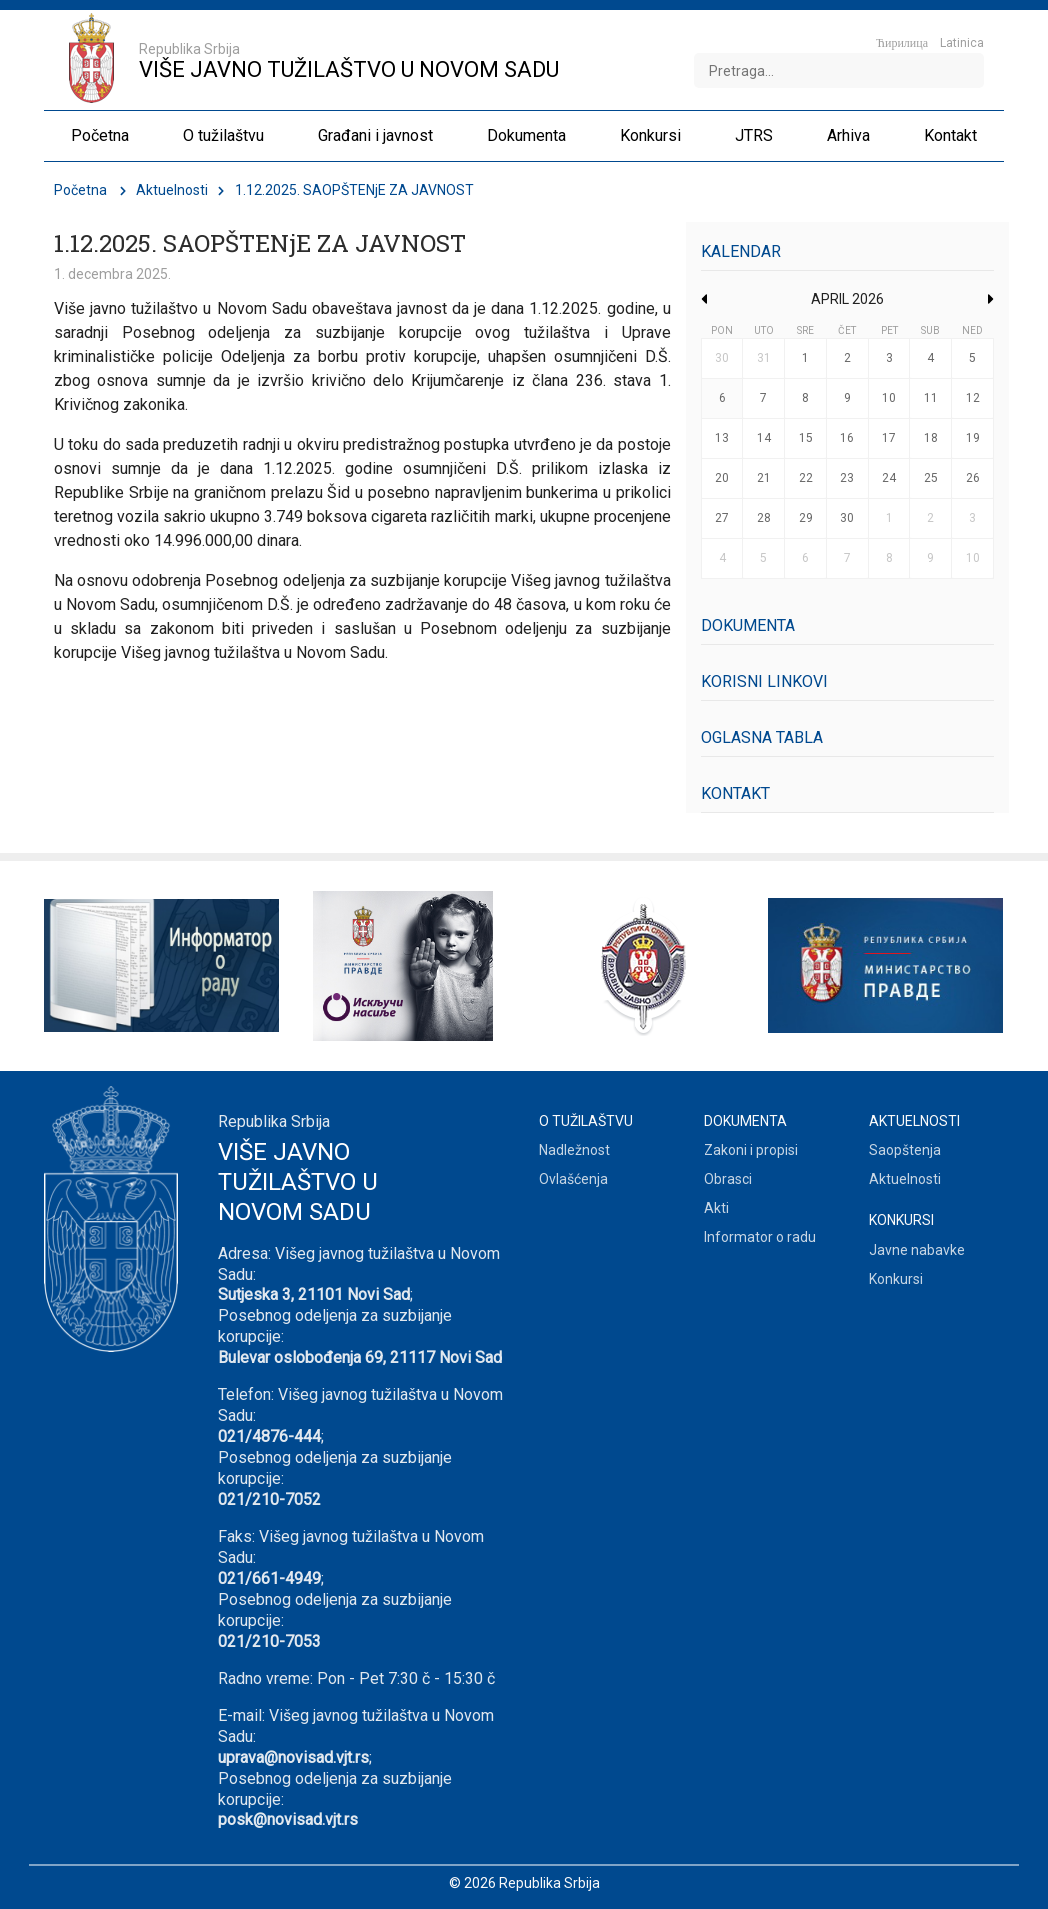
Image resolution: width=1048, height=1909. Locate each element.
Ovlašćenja (573, 1179)
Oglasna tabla (762, 737)
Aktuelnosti (172, 190)
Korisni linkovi (764, 681)
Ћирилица (902, 43)
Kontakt (735, 793)
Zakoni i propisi (751, 1150)
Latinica (962, 43)
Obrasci (728, 1179)
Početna (80, 190)
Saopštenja (905, 1150)
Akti (716, 1208)
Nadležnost (574, 1150)
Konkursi (896, 1279)
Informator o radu (760, 1237)
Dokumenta (748, 625)
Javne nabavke (917, 1250)
